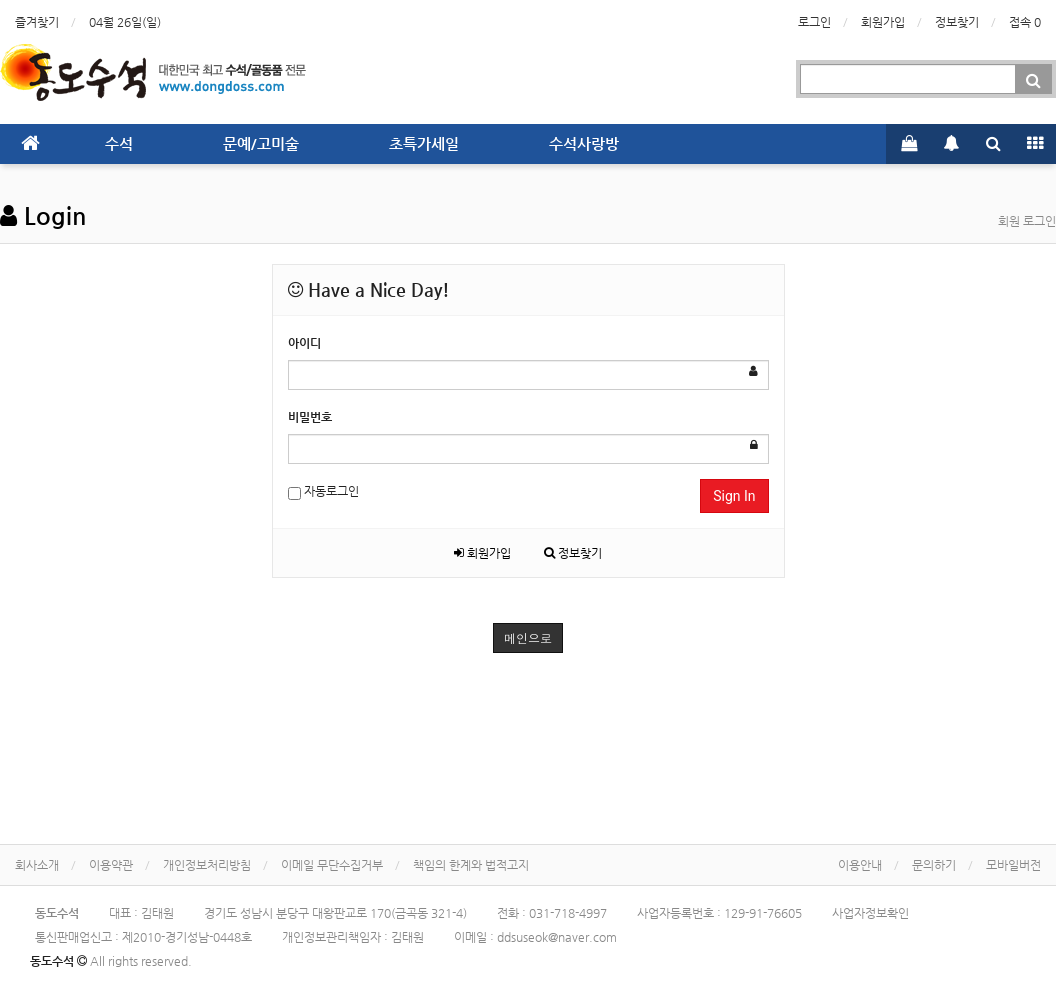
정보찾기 (957, 22)
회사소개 (37, 865)
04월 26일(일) (125, 22)
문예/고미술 (261, 143)
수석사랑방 (584, 143)
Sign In (734, 496)
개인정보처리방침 (207, 865)
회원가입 (883, 22)
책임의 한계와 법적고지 (471, 865)
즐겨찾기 (37, 22)
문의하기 (934, 865)
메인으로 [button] (528, 637)
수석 (119, 143)
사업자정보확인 (870, 913)
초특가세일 (424, 143)
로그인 (814, 22)
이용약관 (111, 865)
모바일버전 (1013, 865)
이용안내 (860, 865)
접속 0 (1025, 22)
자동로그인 (323, 492)
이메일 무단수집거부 (332, 865)
